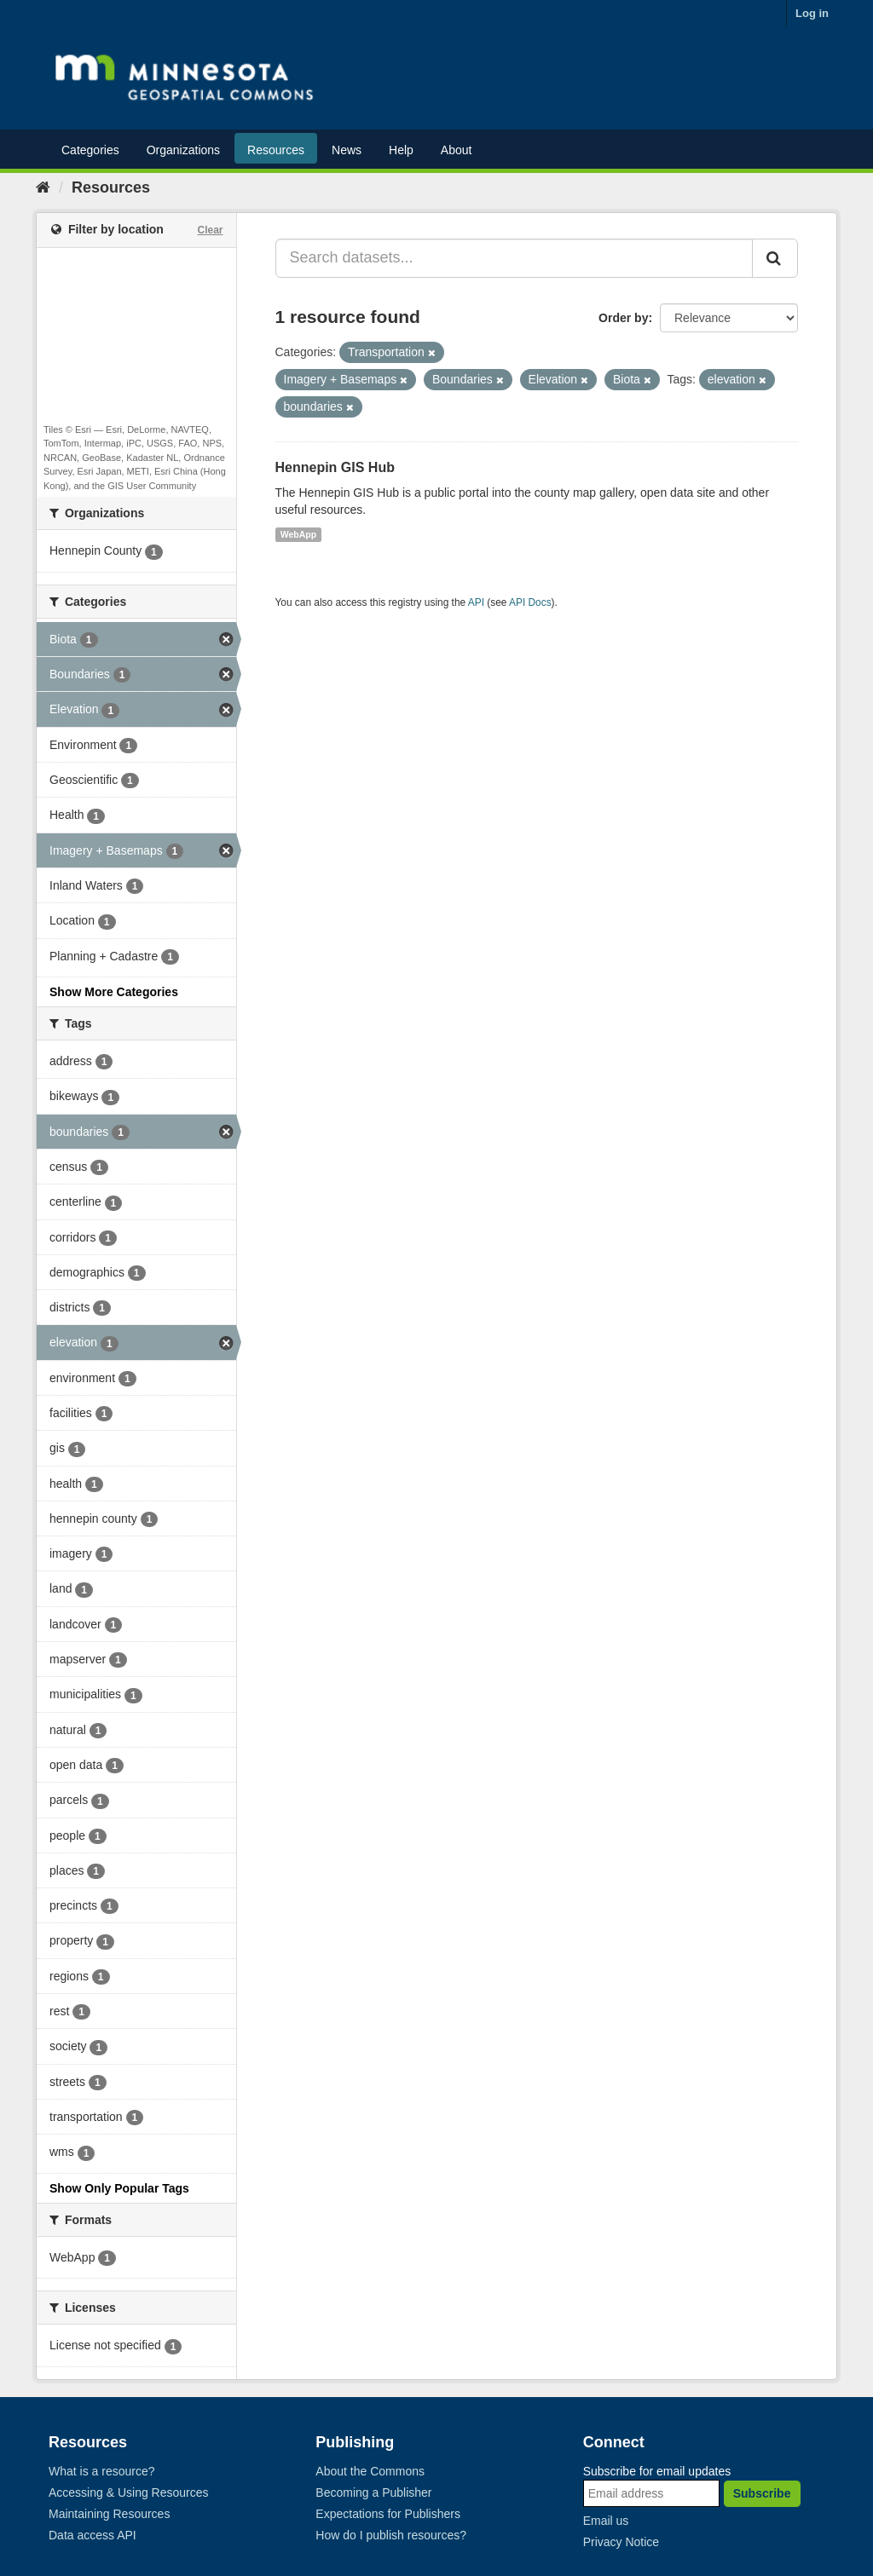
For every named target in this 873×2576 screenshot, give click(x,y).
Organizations (183, 150)
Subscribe (762, 2493)
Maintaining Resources (109, 2514)
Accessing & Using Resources (129, 2492)
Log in (812, 13)
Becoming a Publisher (373, 2492)
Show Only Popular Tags (119, 2188)
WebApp (298, 534)
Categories (90, 150)
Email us (606, 2520)
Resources (275, 150)
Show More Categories (113, 992)
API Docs (530, 602)
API (476, 602)
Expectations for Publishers (387, 2514)
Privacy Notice (621, 2542)
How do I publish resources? (390, 2535)
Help (401, 150)
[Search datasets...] (514, 258)
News (346, 150)
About (456, 150)
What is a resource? (102, 2471)
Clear (210, 230)
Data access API (92, 2535)
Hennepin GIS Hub (335, 467)
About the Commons (370, 2471)
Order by (623, 318)
